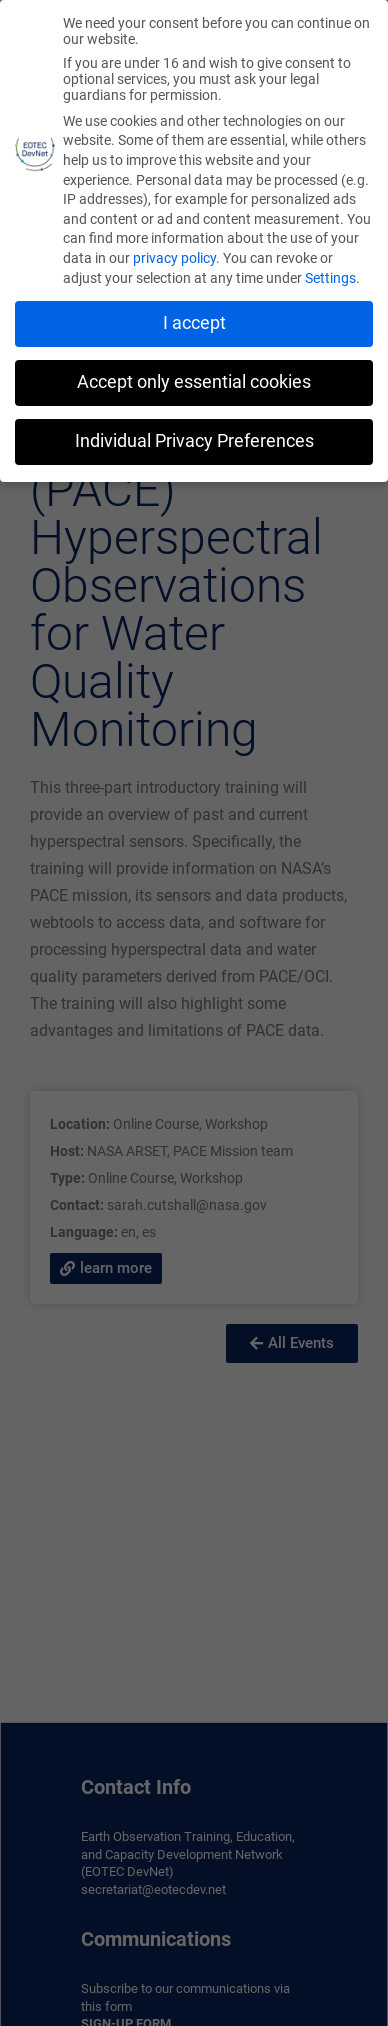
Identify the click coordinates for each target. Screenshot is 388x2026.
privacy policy (174, 253)
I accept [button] (194, 318)
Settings (330, 273)
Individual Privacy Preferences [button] (194, 436)
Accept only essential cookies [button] (194, 377)
